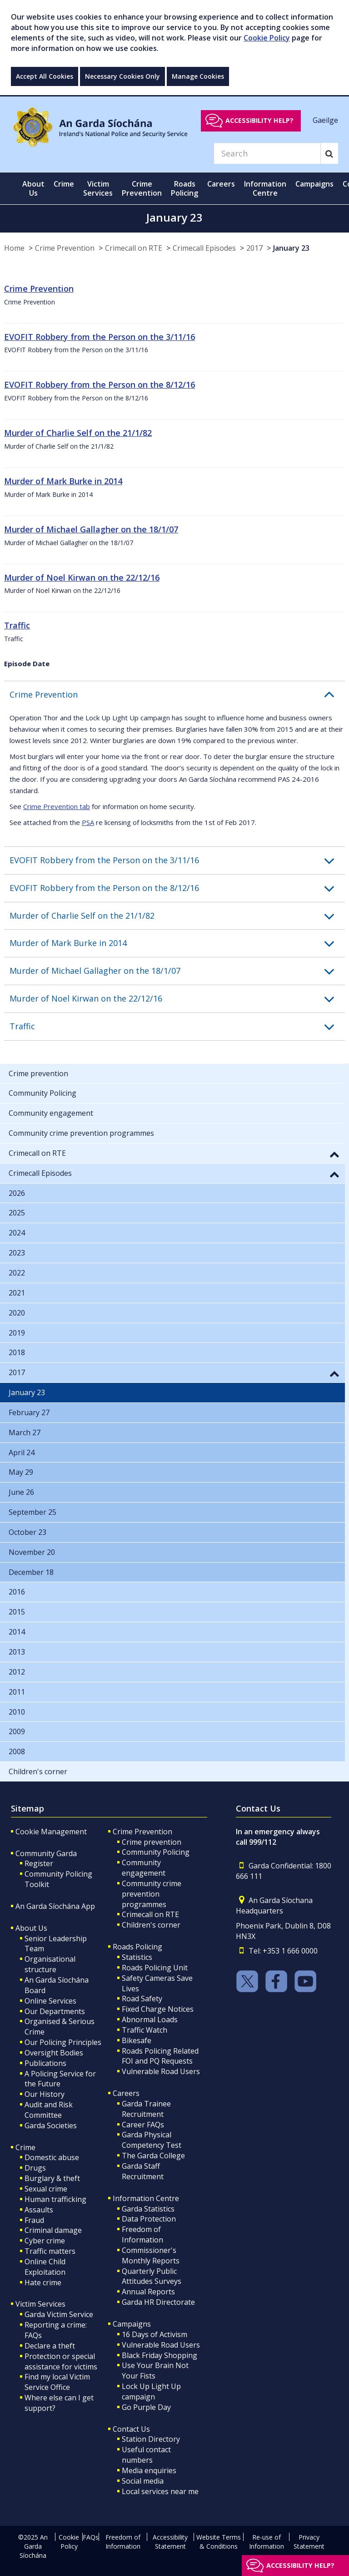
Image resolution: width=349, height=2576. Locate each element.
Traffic (17, 625)
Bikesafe (136, 2040)
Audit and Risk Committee (49, 2110)
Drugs (35, 2168)
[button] (177, 695)
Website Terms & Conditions (218, 2542)
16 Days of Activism (154, 2334)
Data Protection (149, 2219)
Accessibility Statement (170, 2542)
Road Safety (142, 1999)
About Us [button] (33, 188)
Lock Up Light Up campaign (151, 2391)
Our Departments (55, 2011)
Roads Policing (137, 1947)
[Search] (267, 153)
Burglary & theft (52, 2178)
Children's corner (151, 1925)
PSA (88, 822)
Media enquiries (149, 2470)
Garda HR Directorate (158, 2302)
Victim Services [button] (98, 188)
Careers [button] (221, 184)
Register (39, 1863)
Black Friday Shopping (159, 2355)
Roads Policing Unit (155, 1968)
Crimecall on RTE (133, 248)
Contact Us (131, 2429)
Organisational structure (50, 1964)
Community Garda (46, 1853)
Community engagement (143, 1867)
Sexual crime (46, 2189)
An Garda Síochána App (55, 1906)
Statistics (137, 1957)
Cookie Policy (267, 38)
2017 (254, 248)
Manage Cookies (198, 76)
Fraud (34, 2220)
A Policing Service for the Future (60, 2079)
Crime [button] (64, 184)
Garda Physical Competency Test (151, 2140)
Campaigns (132, 2324)
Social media (143, 2481)
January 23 (291, 248)
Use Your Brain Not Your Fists (155, 2370)
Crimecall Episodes (204, 248)
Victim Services (40, 2304)
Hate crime (43, 2282)
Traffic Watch (144, 2030)
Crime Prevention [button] (142, 188)
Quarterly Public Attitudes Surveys (151, 2276)
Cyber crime (45, 2241)
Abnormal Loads (150, 2019)
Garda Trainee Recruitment (146, 2109)
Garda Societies (51, 2126)
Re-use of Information (266, 2542)
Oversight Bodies (54, 2053)
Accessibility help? (259, 120)
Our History (45, 2094)
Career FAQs (143, 2125)
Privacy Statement (309, 2542)
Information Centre (146, 2198)
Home (14, 248)
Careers (126, 2093)
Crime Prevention (65, 248)
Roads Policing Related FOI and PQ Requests (160, 2056)
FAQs (91, 2537)
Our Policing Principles (63, 2042)
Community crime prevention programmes (151, 1893)
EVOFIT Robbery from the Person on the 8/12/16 (99, 384)
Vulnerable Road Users (161, 2071)
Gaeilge (325, 120)
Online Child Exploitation (45, 2267)
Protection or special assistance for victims (61, 2361)
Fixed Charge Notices (158, 2009)
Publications (45, 2063)
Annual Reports (148, 2292)
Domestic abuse (52, 2157)
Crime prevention (151, 1842)
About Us (31, 1928)
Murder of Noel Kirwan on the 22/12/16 (82, 577)
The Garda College (153, 2156)
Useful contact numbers (146, 2454)
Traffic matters (50, 2251)
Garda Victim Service (59, 2314)
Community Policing (155, 1852)
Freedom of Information (142, 2234)
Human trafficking (55, 2199)
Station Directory (151, 2439)
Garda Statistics (148, 2209)
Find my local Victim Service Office (57, 2382)
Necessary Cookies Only (122, 76)
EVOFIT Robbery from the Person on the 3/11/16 (99, 336)
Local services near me (160, 2491)
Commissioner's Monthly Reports (150, 2255)
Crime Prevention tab (56, 806)
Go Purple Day (146, 2407)
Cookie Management (51, 1832)
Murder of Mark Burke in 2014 (63, 481)
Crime (25, 2147)
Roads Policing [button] (184, 188)
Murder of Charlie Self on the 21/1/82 (78, 432)
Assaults (39, 2210)
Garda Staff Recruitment (143, 2171)
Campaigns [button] (314, 184)
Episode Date (27, 663)
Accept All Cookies (44, 76)
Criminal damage (53, 2230)
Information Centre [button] (265, 188)
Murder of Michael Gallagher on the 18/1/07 (91, 529)
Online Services (50, 2001)
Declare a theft (50, 2346)
